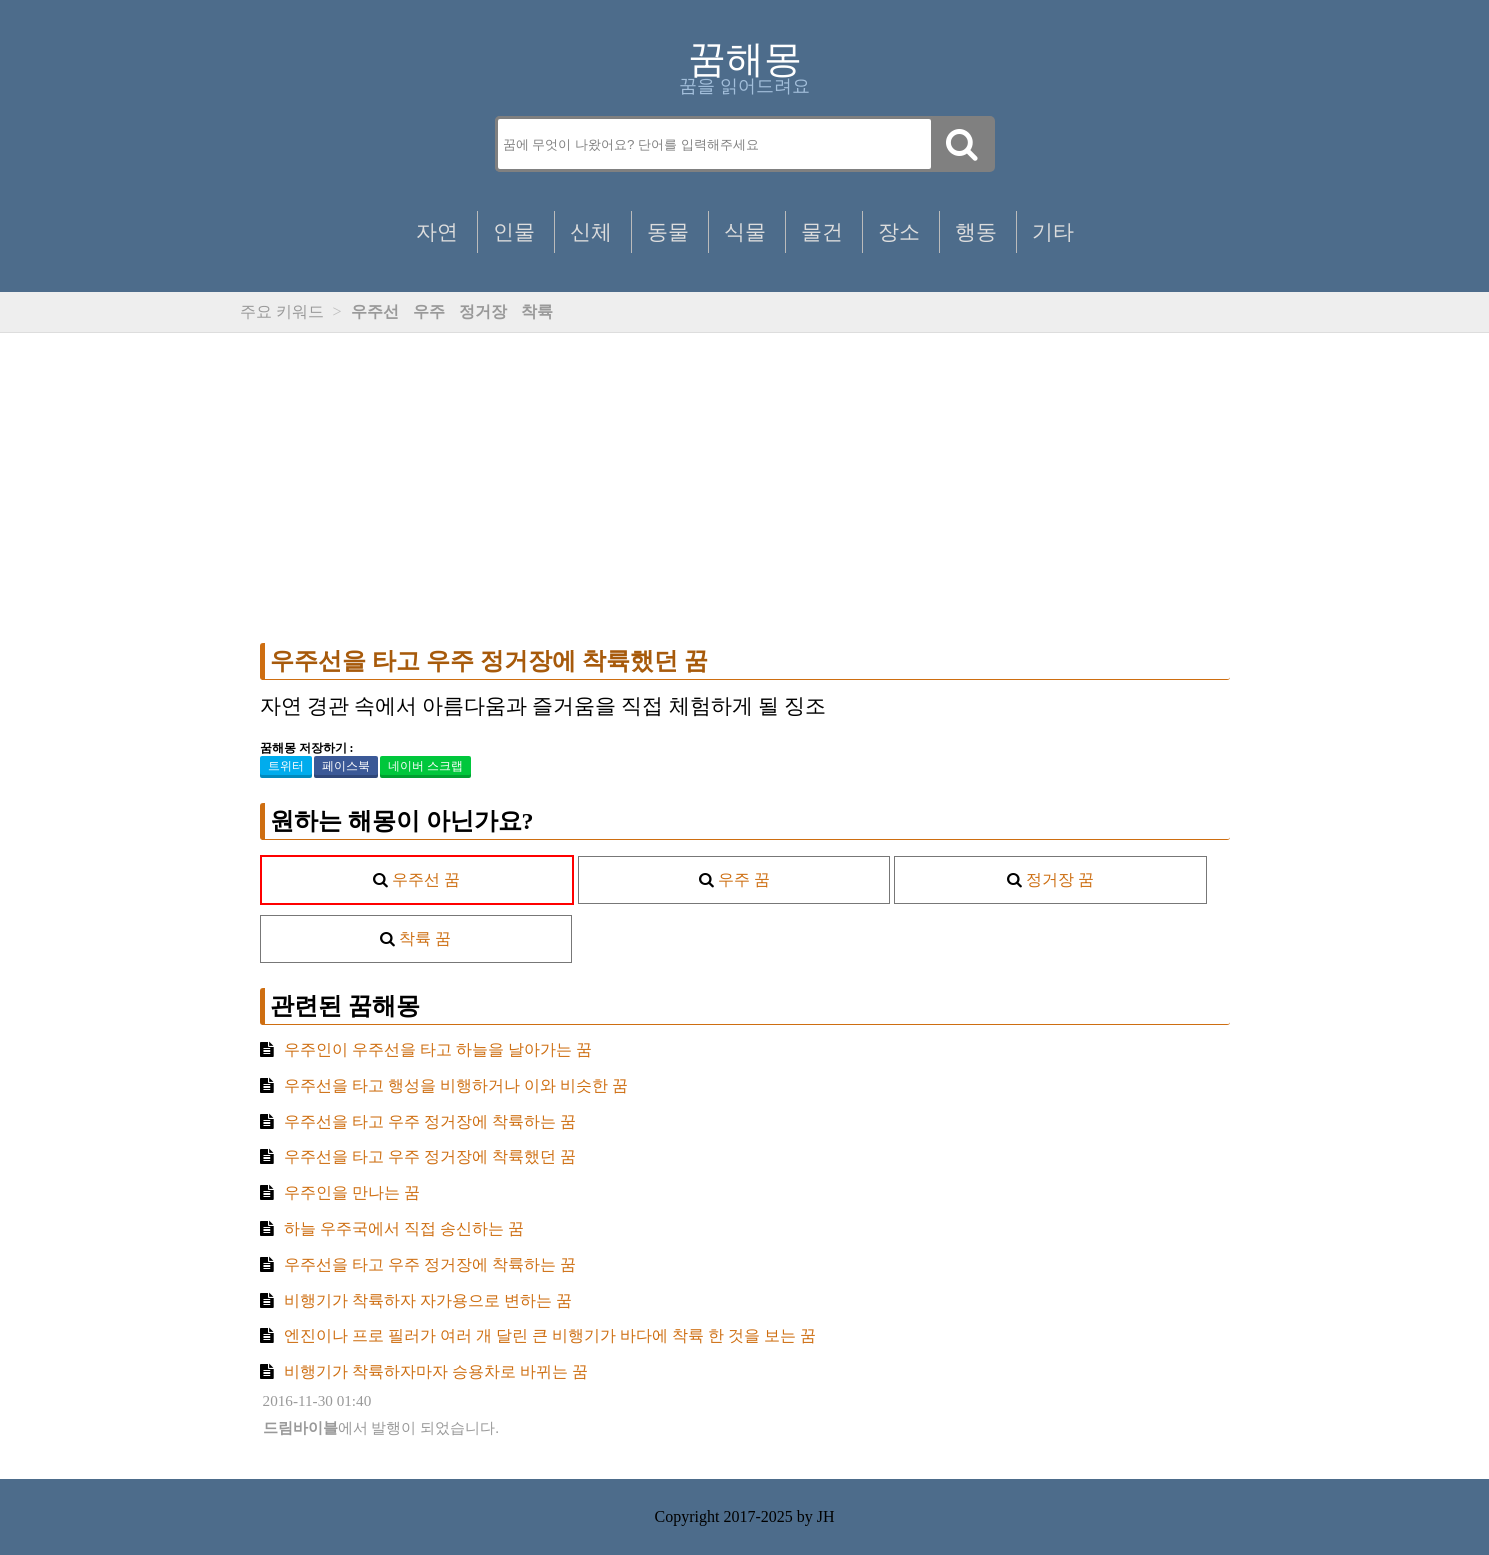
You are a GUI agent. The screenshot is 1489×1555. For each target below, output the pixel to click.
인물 (514, 231)
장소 (899, 231)
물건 (822, 231)
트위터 (286, 766)
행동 (976, 231)
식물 (745, 231)
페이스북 (346, 766)
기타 (1053, 231)
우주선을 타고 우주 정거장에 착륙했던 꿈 (489, 661)
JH (826, 1516)
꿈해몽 (745, 59)
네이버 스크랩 (425, 766)
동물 (668, 231)
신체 (591, 231)
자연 (437, 231)
